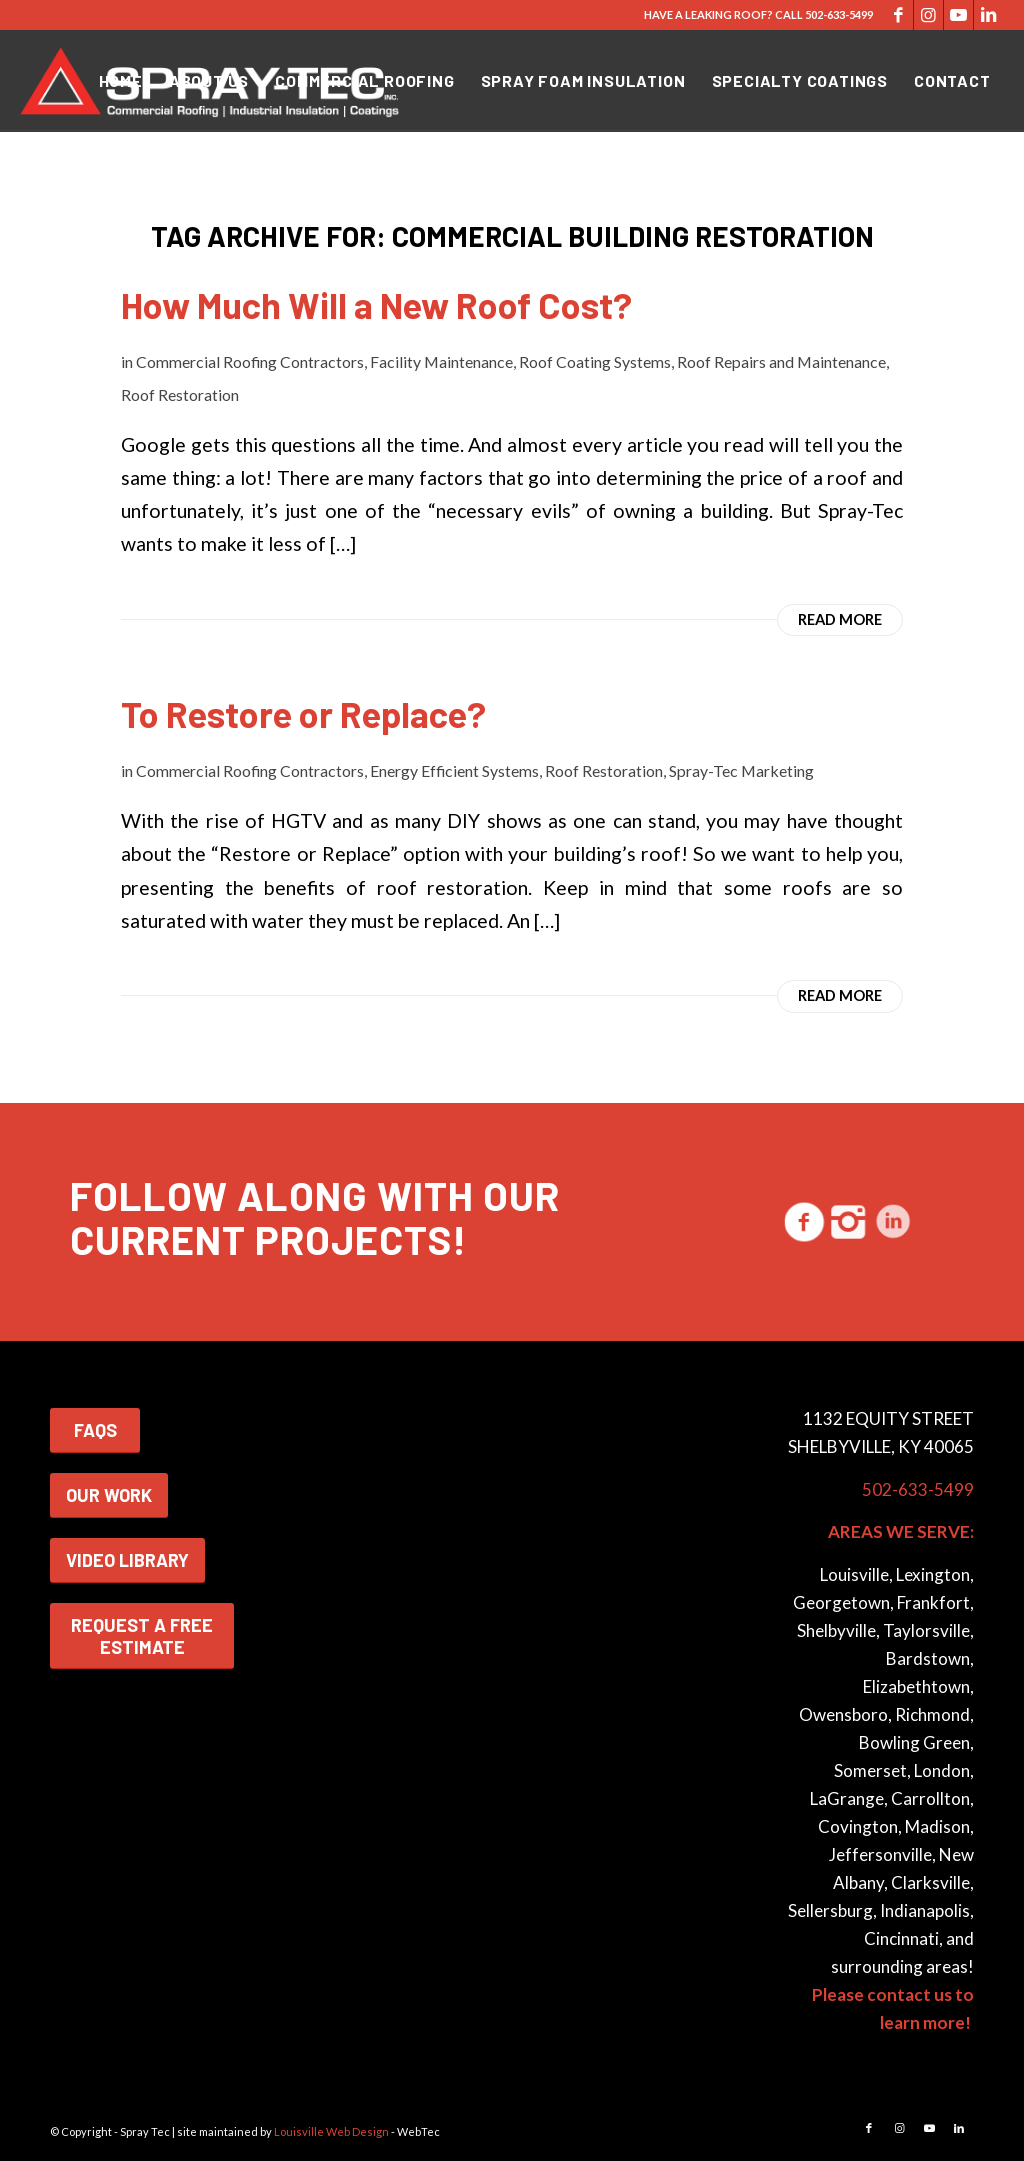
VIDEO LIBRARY (127, 1560)
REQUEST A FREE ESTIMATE (142, 1636)
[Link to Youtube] (958, 15)
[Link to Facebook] (898, 15)
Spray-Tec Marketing (741, 770)
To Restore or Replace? (303, 713)
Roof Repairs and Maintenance (781, 361)
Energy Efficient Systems (454, 770)
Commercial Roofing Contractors (250, 361)
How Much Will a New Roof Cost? (376, 304)
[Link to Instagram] (928, 15)
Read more (840, 619)
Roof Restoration (180, 394)
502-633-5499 (839, 14)
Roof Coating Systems (595, 361)
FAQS (95, 1430)
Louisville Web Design (331, 2131)
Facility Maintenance (441, 361)
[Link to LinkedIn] (989, 15)
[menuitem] (121, 81)
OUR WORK (109, 1495)
